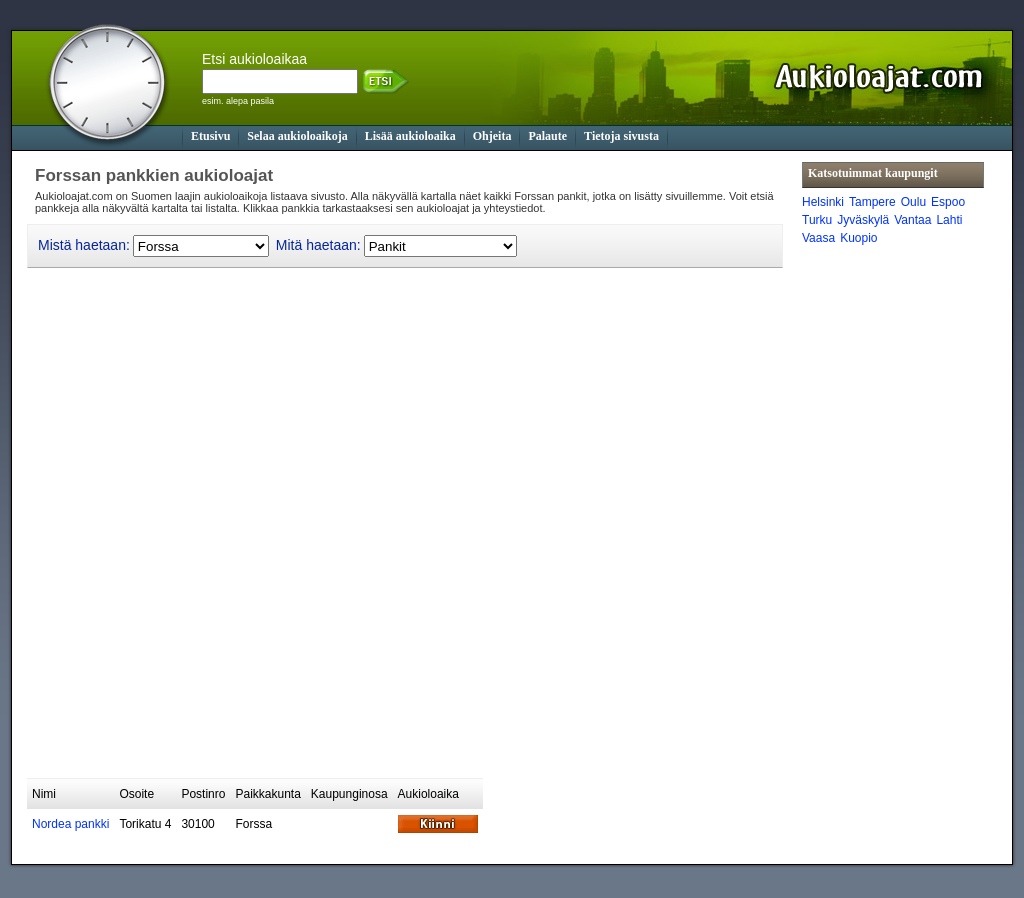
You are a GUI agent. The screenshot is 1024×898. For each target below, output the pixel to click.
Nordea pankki (70, 824)
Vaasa (818, 238)
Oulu (913, 202)
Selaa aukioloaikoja (297, 136)
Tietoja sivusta (621, 136)
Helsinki (823, 202)
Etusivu (210, 136)
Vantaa (912, 220)
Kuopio (858, 238)
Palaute (547, 136)
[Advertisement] (391, 729)
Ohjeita (492, 136)
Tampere (872, 202)
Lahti (949, 220)
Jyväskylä (863, 220)
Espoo (948, 202)
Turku (817, 220)
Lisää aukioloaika (410, 136)
